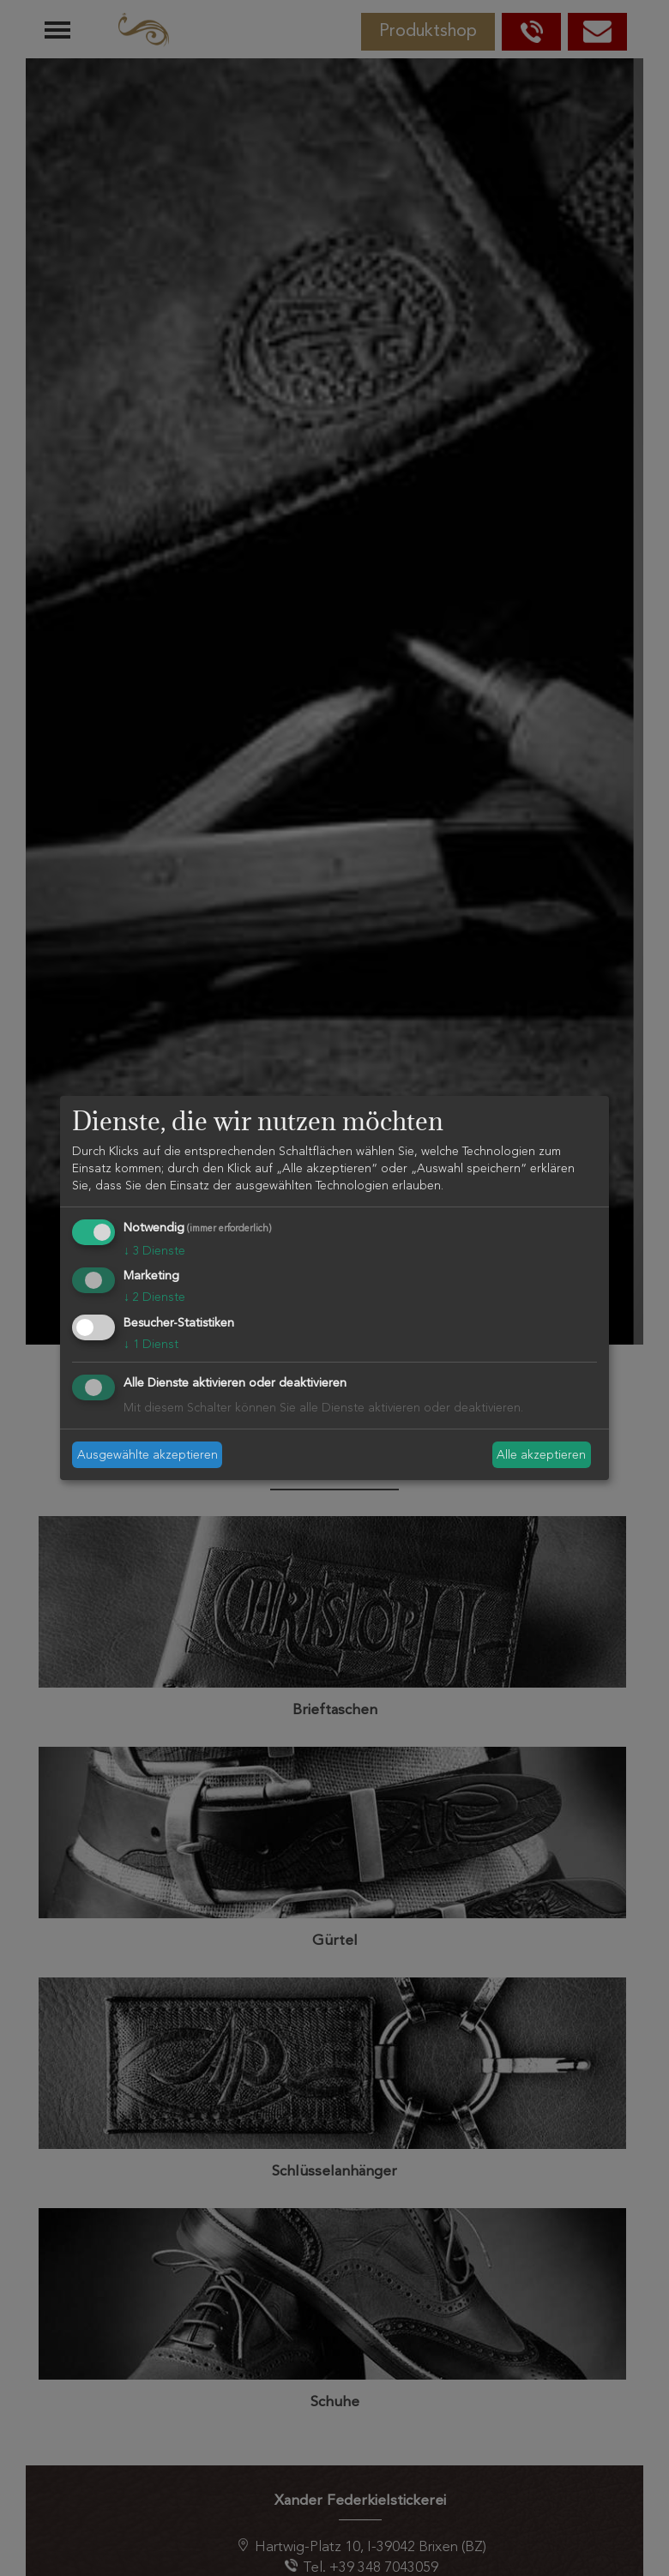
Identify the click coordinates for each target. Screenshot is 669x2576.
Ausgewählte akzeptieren (147, 1454)
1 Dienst (151, 1345)
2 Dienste (154, 1297)
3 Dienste (154, 1251)
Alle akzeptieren (541, 1454)
